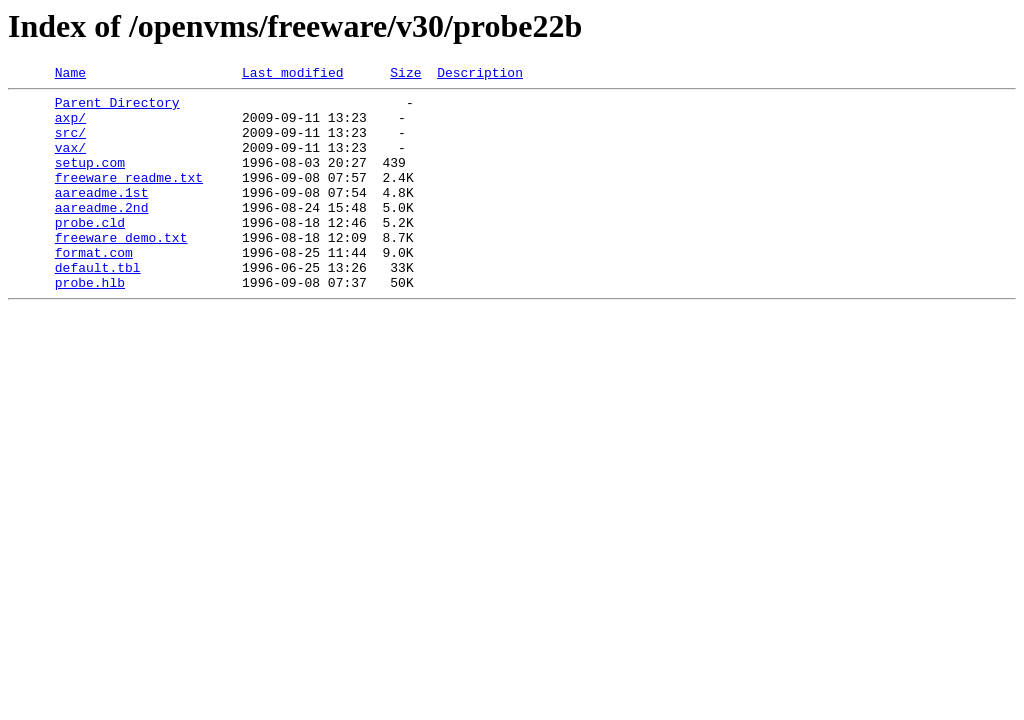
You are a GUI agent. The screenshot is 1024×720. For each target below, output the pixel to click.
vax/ (70, 162)
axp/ (70, 126)
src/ (70, 144)
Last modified (292, 75)
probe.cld (90, 252)
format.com (94, 288)
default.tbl (98, 306)
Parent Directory (117, 108)
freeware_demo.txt (121, 270)
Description (480, 75)
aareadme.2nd (102, 234)
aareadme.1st (102, 216)
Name (70, 75)
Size (405, 75)
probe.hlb (90, 324)
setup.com (90, 180)
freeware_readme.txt (129, 198)
